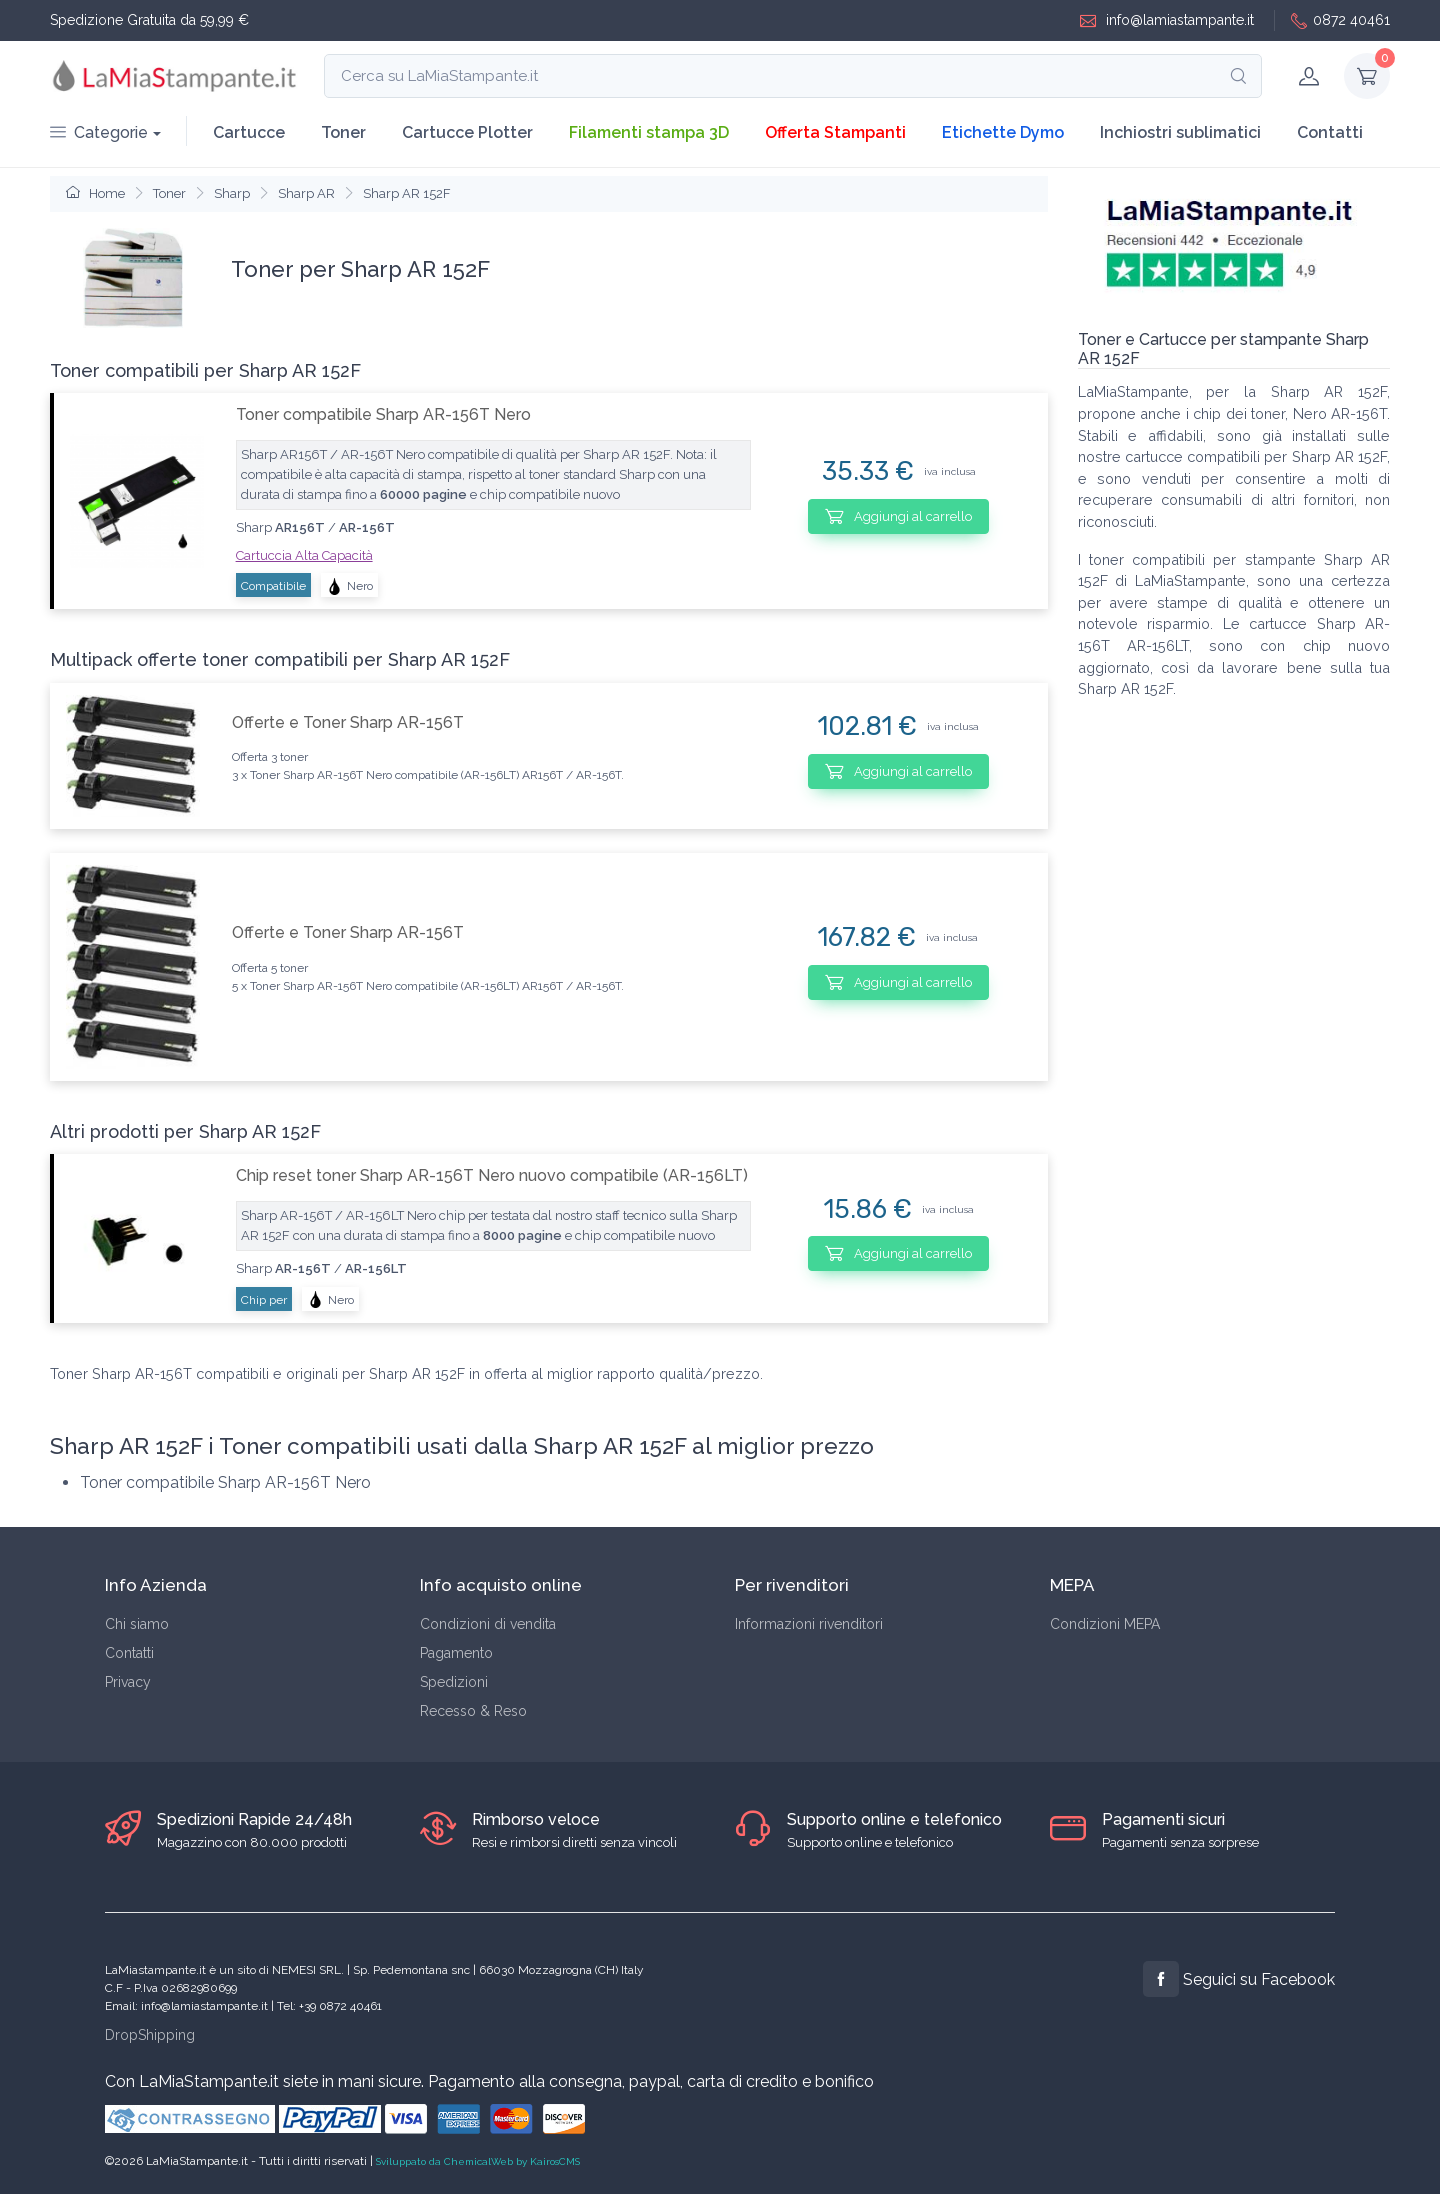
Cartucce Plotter (467, 132)
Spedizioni (454, 1682)
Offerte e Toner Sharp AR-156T (348, 722)
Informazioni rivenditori (809, 1624)
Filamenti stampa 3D (649, 132)
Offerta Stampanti (835, 132)
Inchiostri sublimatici (1180, 132)
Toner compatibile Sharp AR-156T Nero (383, 414)
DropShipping (150, 2035)
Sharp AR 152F (407, 193)
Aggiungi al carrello (898, 516)
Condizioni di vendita (488, 1624)
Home (95, 193)
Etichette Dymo (1003, 132)
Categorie (99, 132)
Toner (343, 132)
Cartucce (249, 132)
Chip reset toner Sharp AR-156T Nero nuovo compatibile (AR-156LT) (492, 1175)
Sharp (232, 193)
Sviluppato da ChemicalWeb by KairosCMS (478, 2161)
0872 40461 (1340, 20)
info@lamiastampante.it (1167, 20)
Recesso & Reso (473, 1711)
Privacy (128, 1682)
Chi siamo (137, 1624)
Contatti (1330, 132)
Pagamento (456, 1653)
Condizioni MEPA (1105, 1624)
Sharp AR (306, 193)
